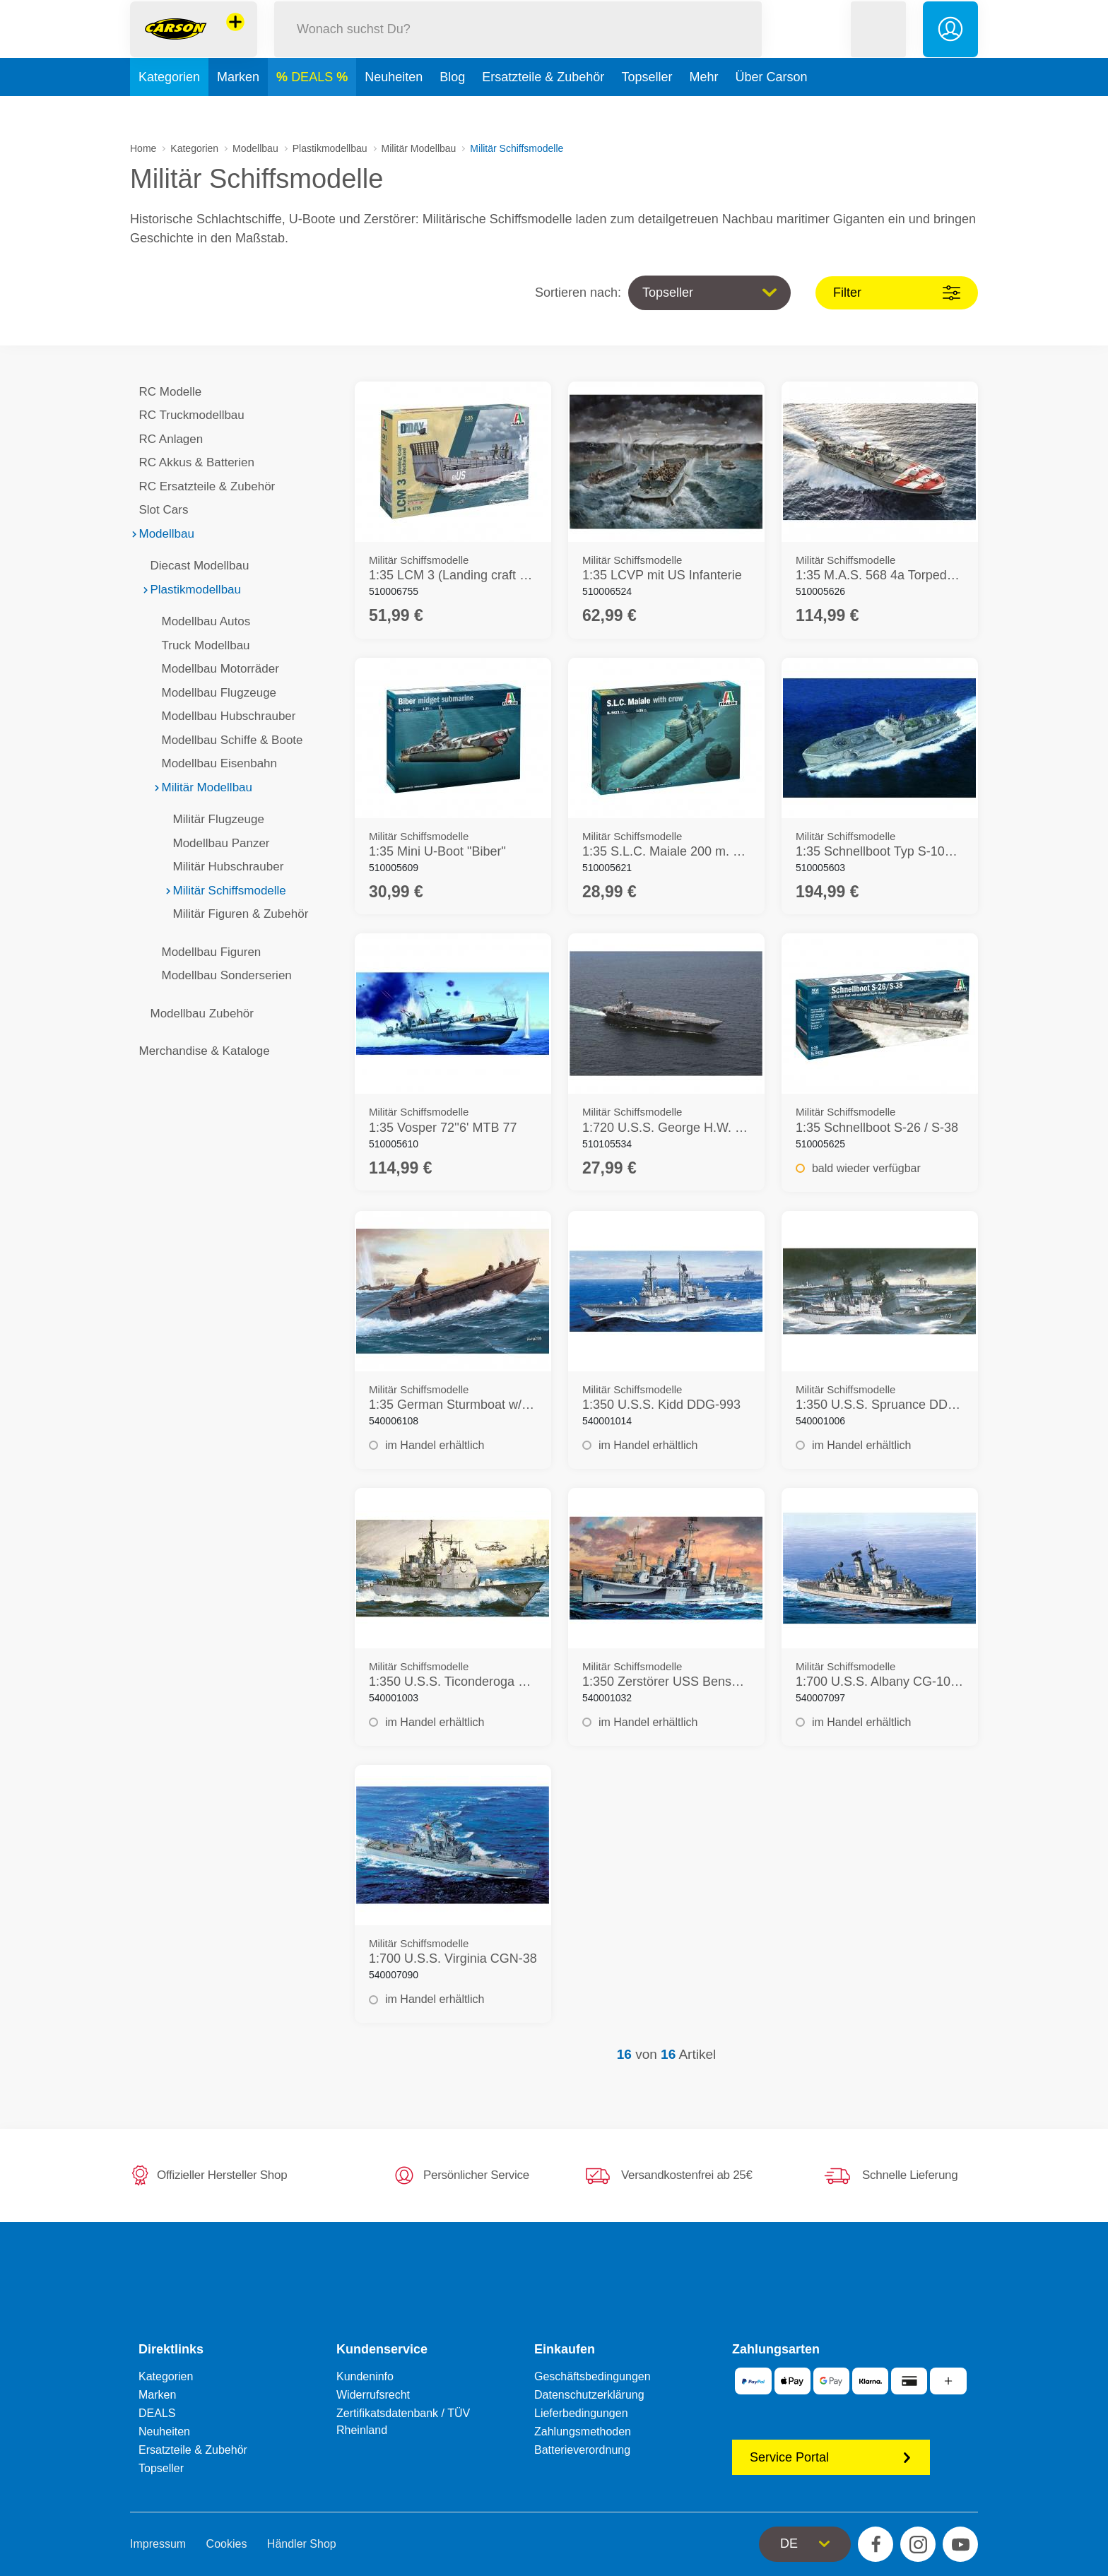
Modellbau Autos (201, 621)
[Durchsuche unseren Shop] (518, 45)
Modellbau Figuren (207, 952)
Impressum (158, 2544)
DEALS (313, 109)
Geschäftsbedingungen (592, 2376)
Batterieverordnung (582, 2450)
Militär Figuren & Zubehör (236, 914)
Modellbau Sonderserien (222, 975)
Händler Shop (301, 2544)
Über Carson (771, 109)
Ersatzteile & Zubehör (543, 109)
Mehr (703, 109)
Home (143, 148)
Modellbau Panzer (217, 843)
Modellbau (255, 148)
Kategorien (169, 109)
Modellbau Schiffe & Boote (228, 740)
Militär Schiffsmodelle (225, 890)
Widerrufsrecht (373, 2395)
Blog (452, 109)
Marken (238, 109)
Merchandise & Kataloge (200, 1051)
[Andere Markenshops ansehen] (235, 38)
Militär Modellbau (419, 148)
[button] (878, 45)
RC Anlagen (166, 439)
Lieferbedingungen (581, 2413)
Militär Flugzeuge (214, 819)
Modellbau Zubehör (197, 1013)
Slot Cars (159, 509)
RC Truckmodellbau (187, 415)
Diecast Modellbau (195, 565)
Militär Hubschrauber (223, 866)
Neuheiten (394, 109)
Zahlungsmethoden (582, 2432)
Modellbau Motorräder (216, 668)
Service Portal (831, 2457)
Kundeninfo (365, 2376)
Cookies (226, 2544)
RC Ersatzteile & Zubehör (202, 486)
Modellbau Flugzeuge (214, 692)
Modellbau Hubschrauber (224, 716)
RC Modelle (165, 391)
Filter (896, 293)
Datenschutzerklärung (589, 2395)
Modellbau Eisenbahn (215, 763)
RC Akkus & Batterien (192, 462)
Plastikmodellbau (330, 148)
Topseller (646, 109)
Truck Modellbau (201, 645)
